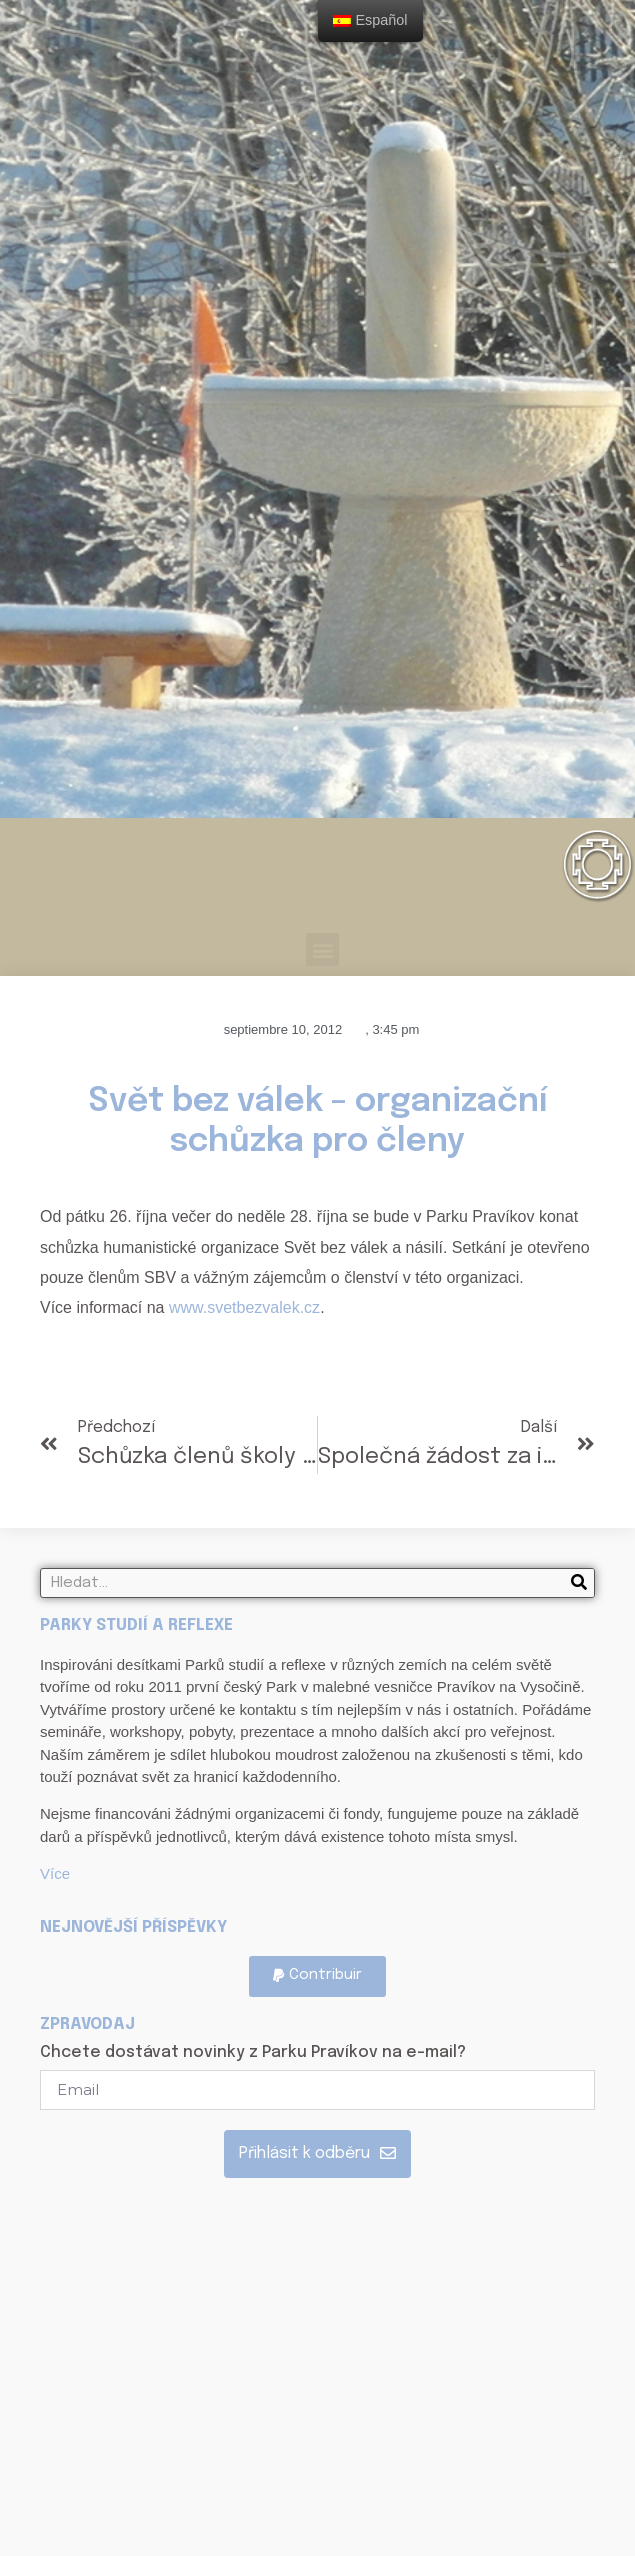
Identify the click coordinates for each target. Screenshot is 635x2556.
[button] (322, 949)
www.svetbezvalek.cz (244, 1307)
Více (55, 1873)
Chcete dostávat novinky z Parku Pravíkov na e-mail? (253, 2053)
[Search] (579, 1583)
